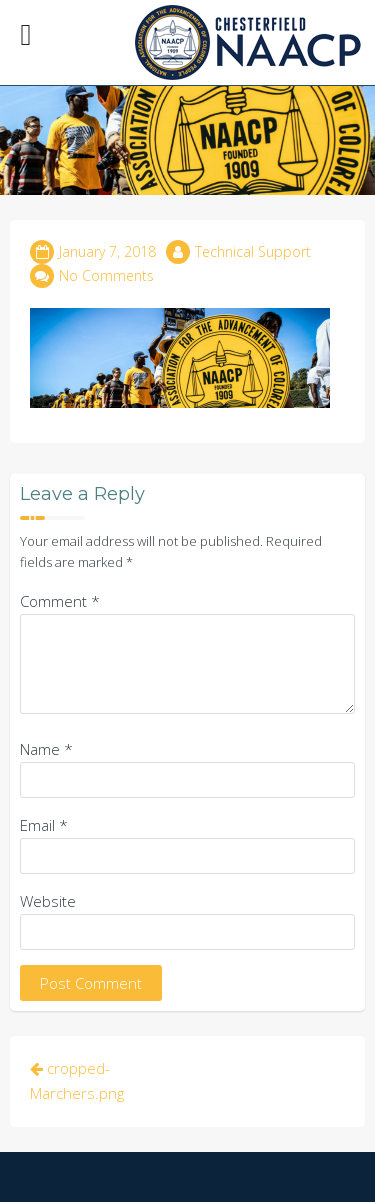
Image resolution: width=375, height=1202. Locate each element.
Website (48, 901)
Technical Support (253, 251)
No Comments (106, 275)
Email (44, 825)
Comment (60, 601)
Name (46, 749)
